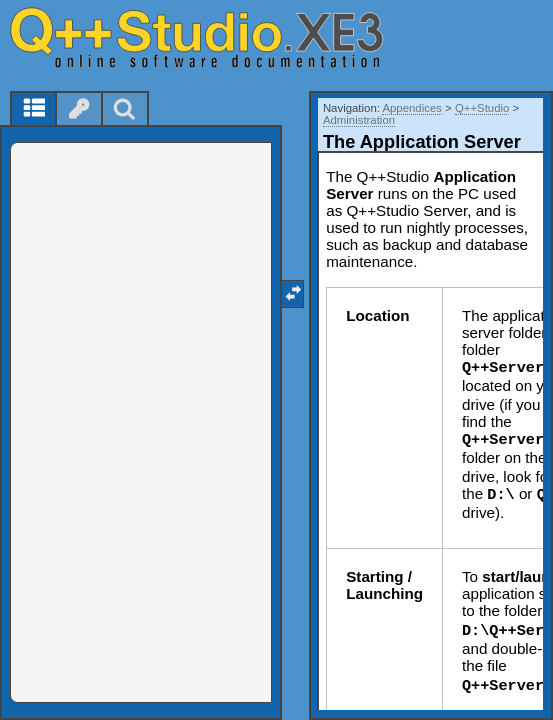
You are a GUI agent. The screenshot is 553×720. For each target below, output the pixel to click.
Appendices (412, 108)
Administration (359, 120)
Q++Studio (482, 108)
